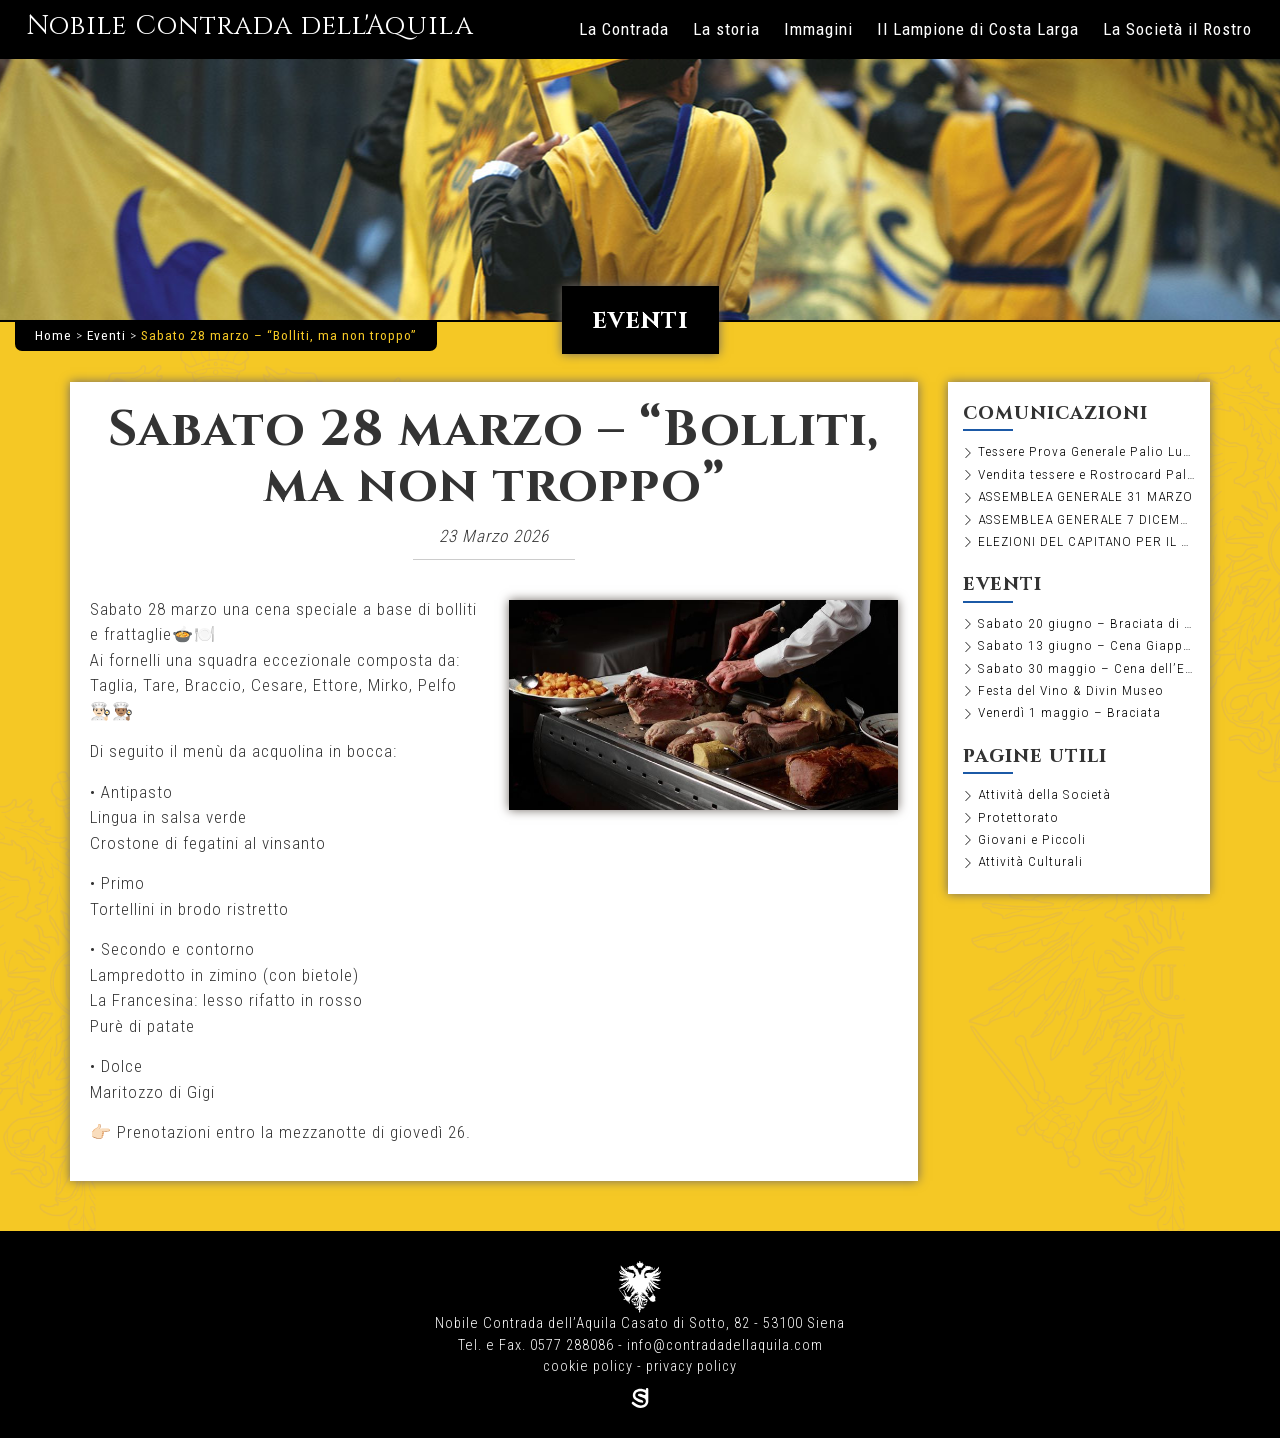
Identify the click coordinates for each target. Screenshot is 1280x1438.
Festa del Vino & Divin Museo (1071, 690)
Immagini (818, 29)
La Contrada (624, 29)
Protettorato (1018, 817)
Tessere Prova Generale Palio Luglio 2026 (1087, 451)
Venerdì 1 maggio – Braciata (1069, 712)
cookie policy (588, 1366)
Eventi (106, 335)
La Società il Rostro (1177, 29)
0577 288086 (572, 1345)
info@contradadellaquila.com (725, 1345)
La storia (726, 29)
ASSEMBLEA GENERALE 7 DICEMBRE (1087, 519)
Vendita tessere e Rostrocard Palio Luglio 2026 (1087, 474)
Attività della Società (1044, 794)
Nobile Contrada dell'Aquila (250, 26)
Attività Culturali (1030, 861)
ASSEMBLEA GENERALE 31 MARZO (1085, 496)
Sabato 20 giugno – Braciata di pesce (1087, 623)
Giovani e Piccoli (1032, 839)
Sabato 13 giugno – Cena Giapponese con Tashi (1087, 645)
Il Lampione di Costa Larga (978, 29)
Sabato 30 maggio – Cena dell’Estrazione (1087, 668)
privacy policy (691, 1366)
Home (53, 335)
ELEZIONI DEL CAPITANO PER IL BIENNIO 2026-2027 (1087, 541)
